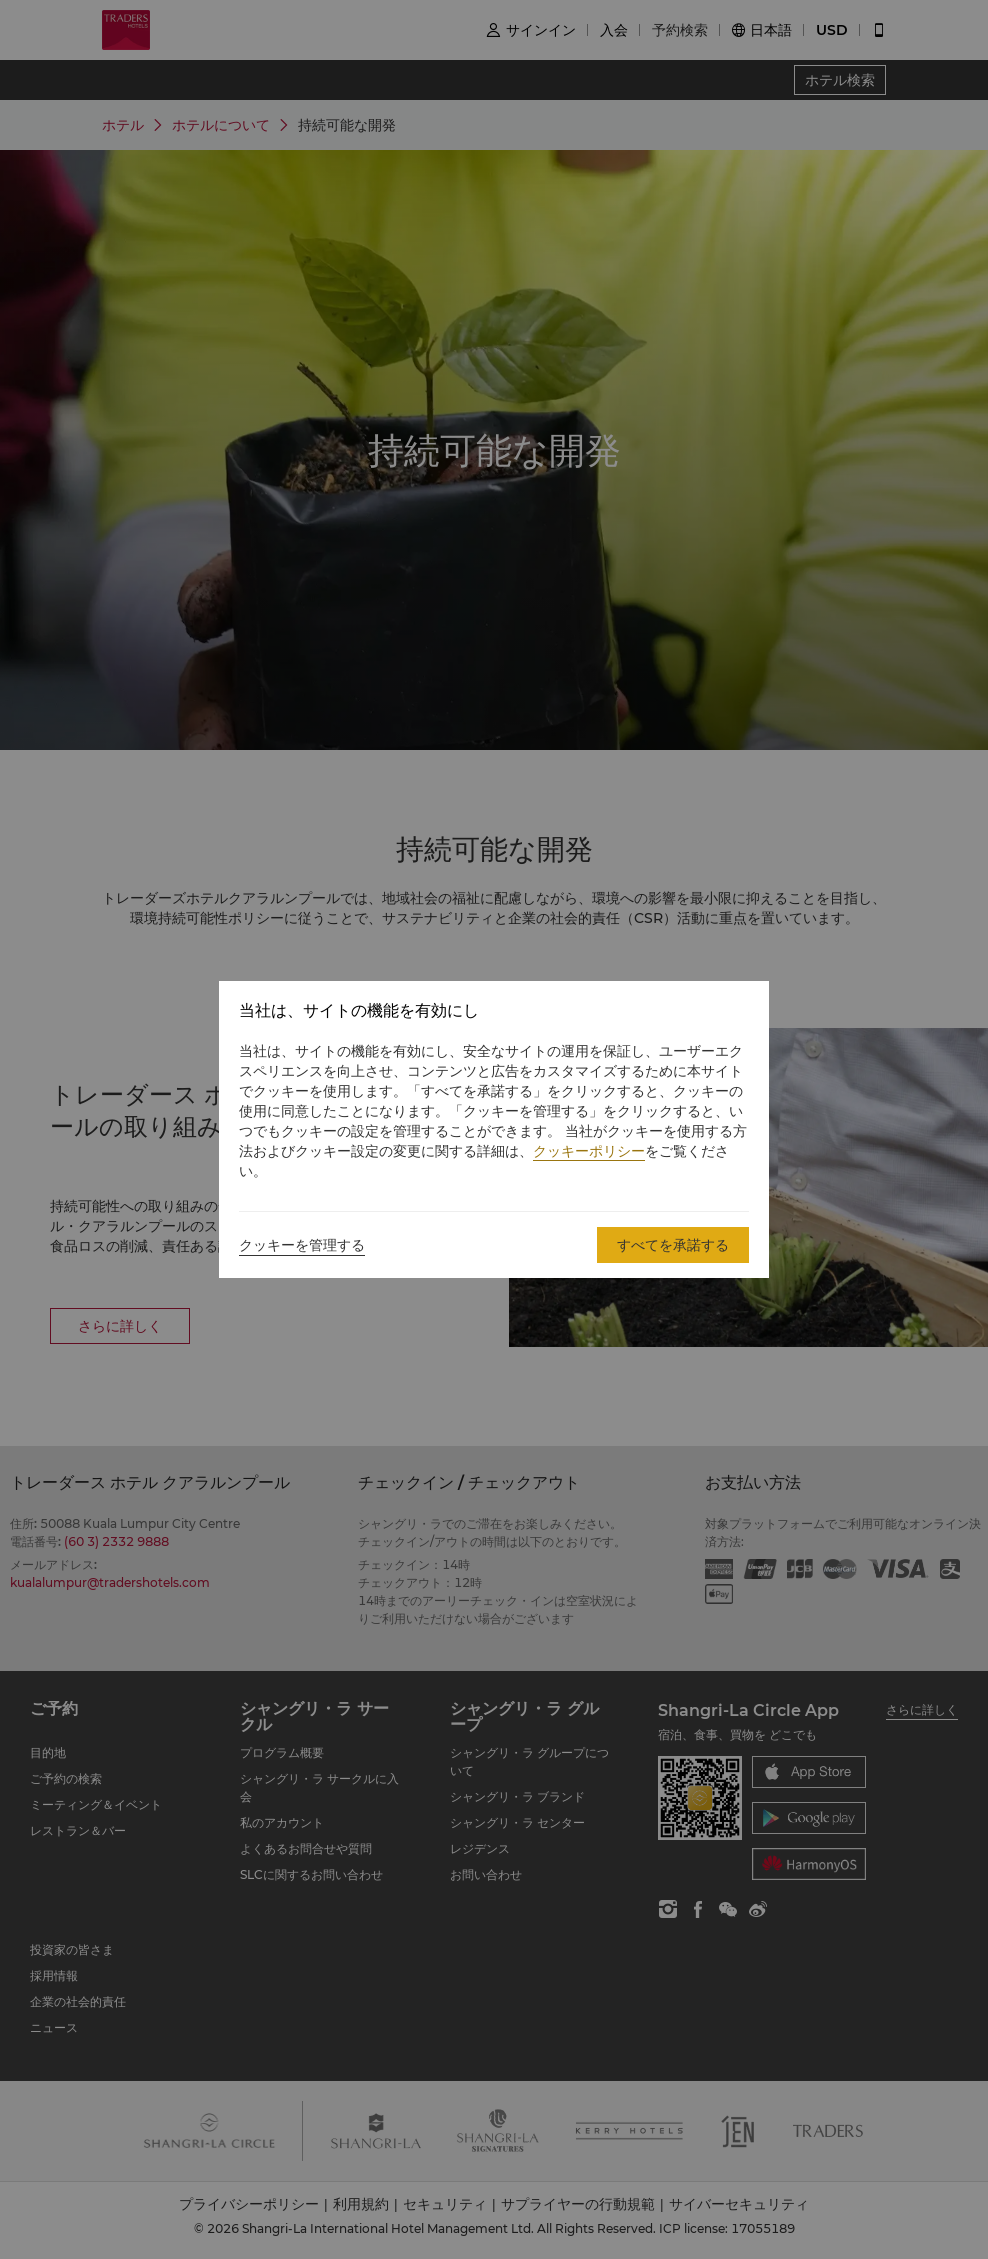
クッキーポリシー (589, 1151)
